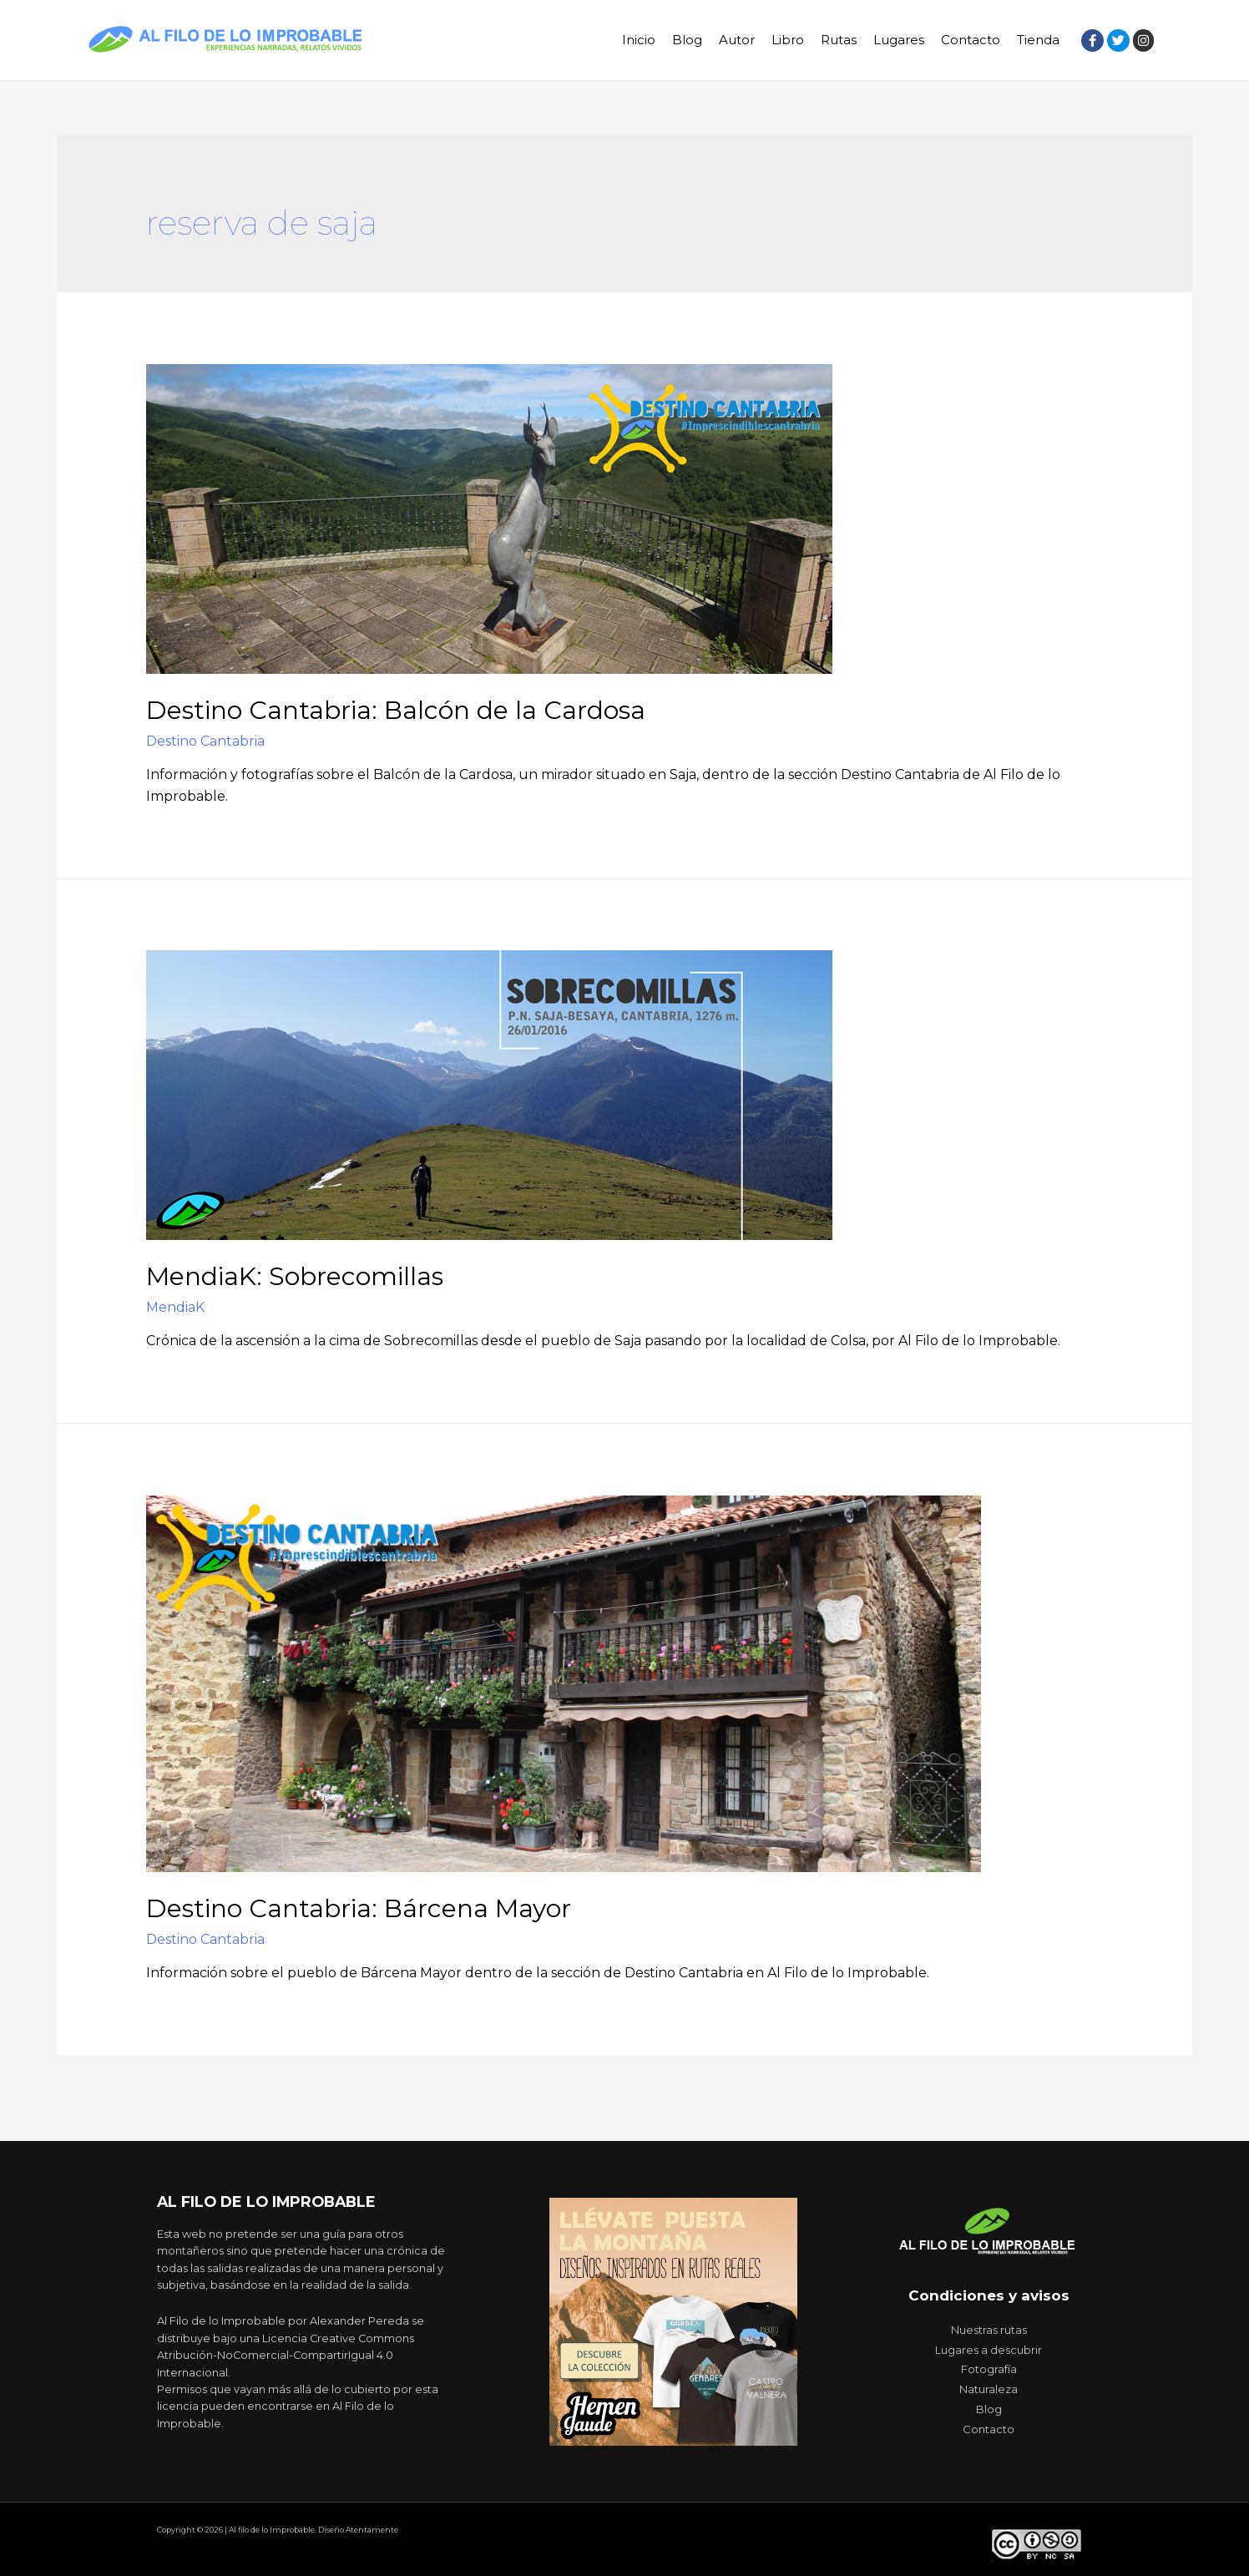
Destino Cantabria (205, 741)
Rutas (839, 40)
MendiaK (175, 1307)
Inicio (638, 40)
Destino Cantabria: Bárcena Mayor (358, 1908)
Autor (737, 40)
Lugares (898, 40)
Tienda (1038, 40)
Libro (787, 40)
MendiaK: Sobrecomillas (294, 1276)
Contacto (970, 40)
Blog (687, 40)
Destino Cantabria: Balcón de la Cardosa (395, 710)
